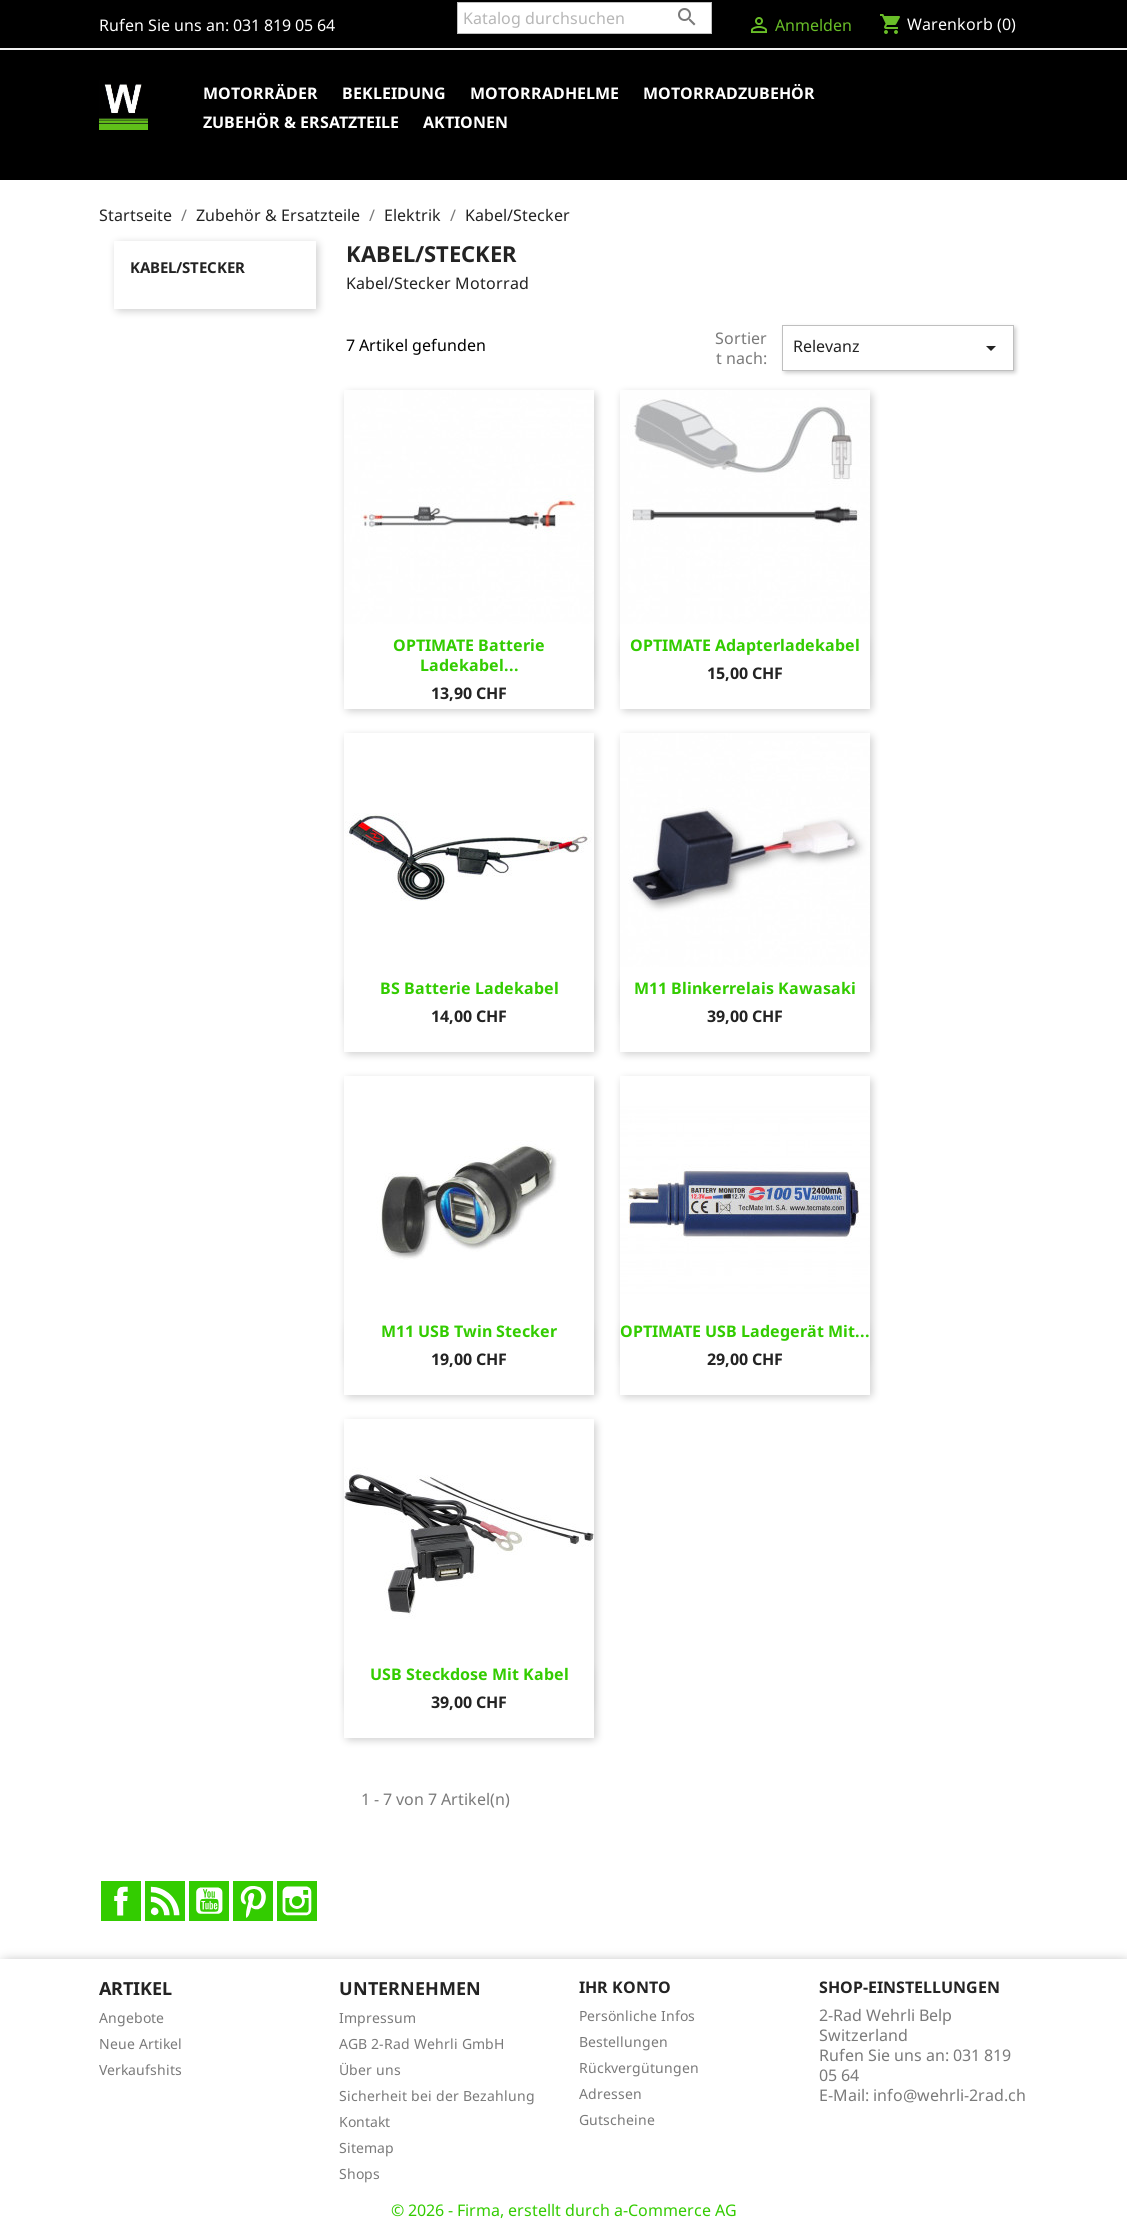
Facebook (121, 1901)
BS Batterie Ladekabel (469, 988)
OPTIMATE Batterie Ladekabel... (469, 655)
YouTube (209, 1901)
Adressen (610, 2093)
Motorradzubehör (729, 93)
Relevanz (898, 347)
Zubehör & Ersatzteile (301, 122)
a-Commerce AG (675, 2210)
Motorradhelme (544, 93)
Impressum (377, 2017)
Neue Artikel (140, 2043)
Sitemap (366, 2147)
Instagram (297, 1901)
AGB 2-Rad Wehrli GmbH (421, 2043)
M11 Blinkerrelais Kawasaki (745, 988)
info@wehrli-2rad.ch (949, 2095)
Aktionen (465, 122)
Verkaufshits (140, 2069)
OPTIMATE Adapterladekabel (745, 645)
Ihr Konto (625, 1987)
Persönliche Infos (637, 2015)
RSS (165, 1901)
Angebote (131, 2017)
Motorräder (260, 93)
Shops (359, 2173)
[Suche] (584, 18)
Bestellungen (623, 2041)
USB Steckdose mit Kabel (469, 1674)
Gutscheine (617, 2119)
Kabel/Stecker (187, 267)
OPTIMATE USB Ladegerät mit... (745, 1331)
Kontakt (364, 2121)
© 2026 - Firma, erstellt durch (502, 2210)
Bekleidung (394, 93)
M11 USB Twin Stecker (469, 1331)
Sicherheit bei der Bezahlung (437, 2095)
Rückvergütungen (639, 2067)
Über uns (370, 2069)
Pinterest (253, 1901)
